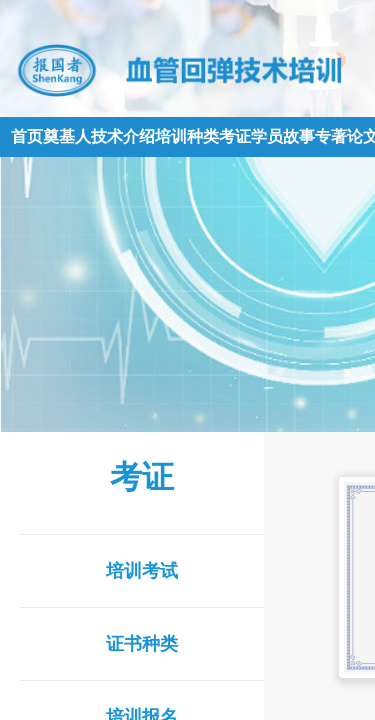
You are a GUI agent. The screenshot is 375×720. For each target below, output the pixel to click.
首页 (27, 136)
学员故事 (283, 136)
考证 (235, 136)
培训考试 (142, 571)
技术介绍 (123, 136)
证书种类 (142, 644)
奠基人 (67, 136)
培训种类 (187, 136)
